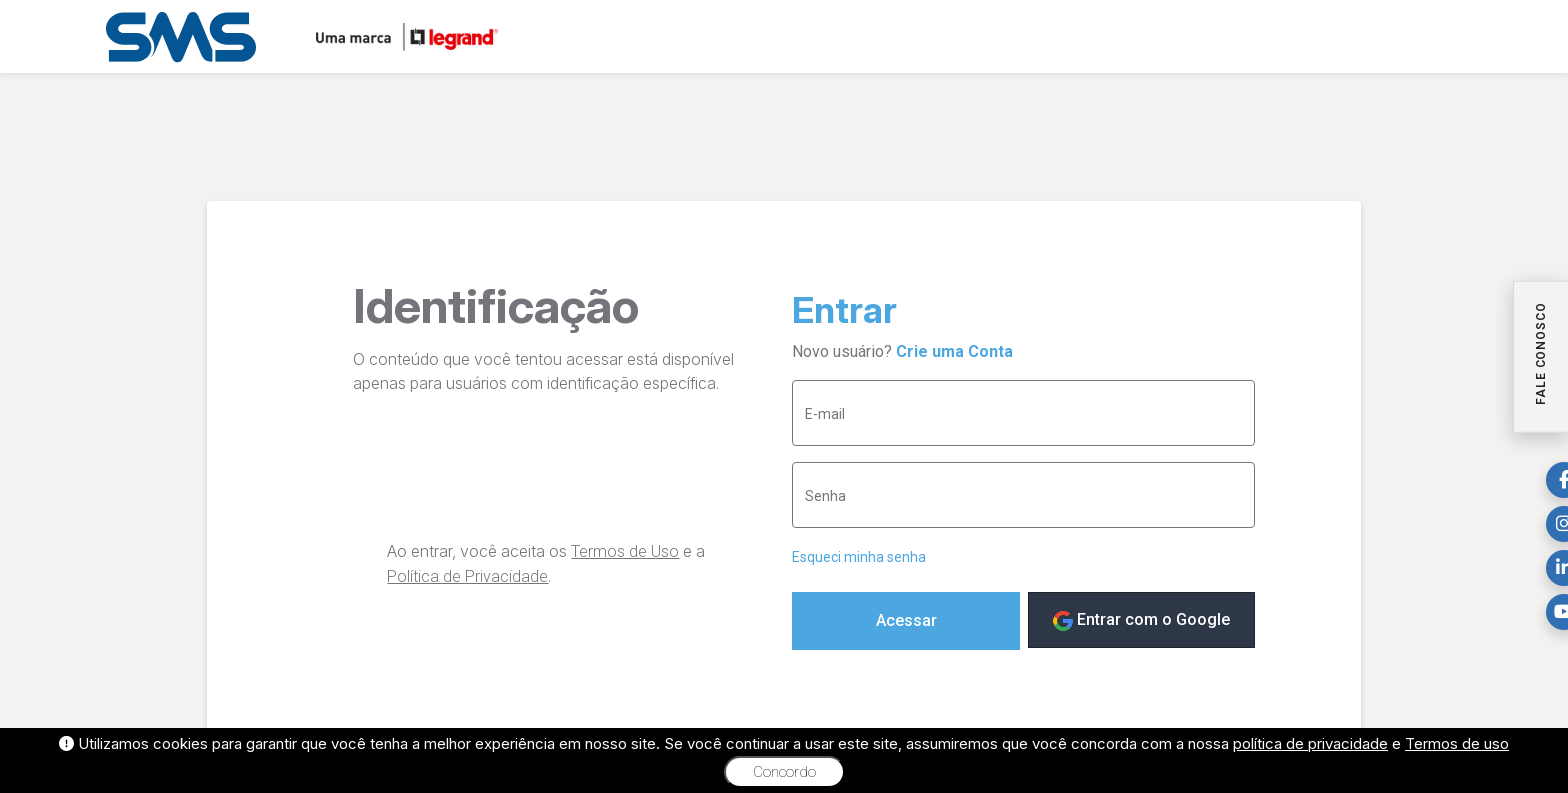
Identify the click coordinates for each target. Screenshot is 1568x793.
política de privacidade (1310, 743)
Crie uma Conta (954, 351)
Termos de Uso (625, 551)
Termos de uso (1457, 743)
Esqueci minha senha (859, 557)
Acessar (906, 620)
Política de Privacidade (467, 576)
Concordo (784, 772)
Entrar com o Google (1141, 620)
